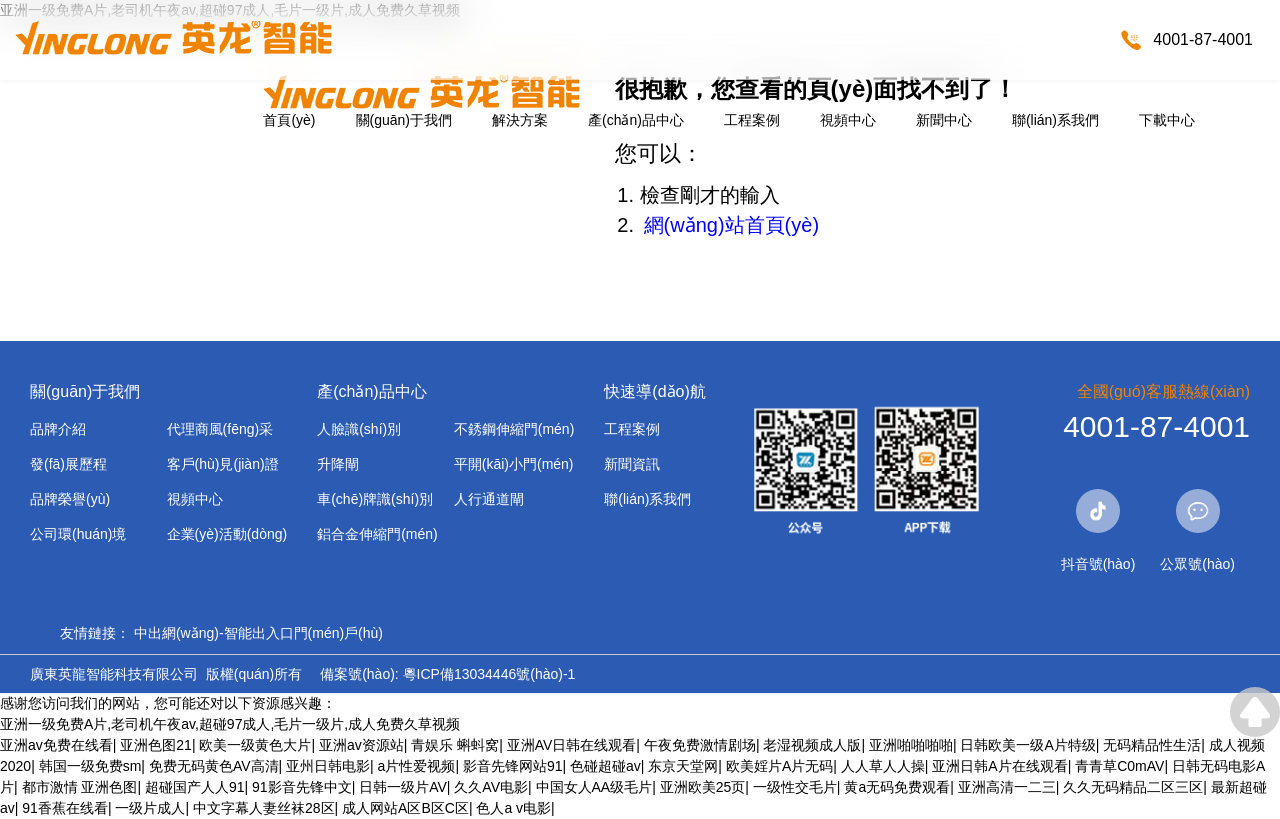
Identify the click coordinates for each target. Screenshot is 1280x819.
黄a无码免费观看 (897, 787)
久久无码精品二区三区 (1133, 787)
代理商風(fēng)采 (220, 429)
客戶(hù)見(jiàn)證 (223, 464)
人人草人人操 (883, 766)
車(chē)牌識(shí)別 (375, 499)
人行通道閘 (489, 499)
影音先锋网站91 (513, 766)
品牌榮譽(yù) (70, 499)
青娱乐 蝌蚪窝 (455, 745)
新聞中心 (944, 120)
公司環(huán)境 (78, 534)
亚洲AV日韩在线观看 (572, 745)
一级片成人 (150, 808)
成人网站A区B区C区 (405, 808)
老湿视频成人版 (812, 745)
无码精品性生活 (1152, 745)
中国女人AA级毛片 (594, 787)
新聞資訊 (632, 464)
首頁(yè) (289, 120)
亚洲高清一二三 (1007, 787)
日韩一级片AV (403, 787)
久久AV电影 (491, 787)
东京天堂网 (683, 766)
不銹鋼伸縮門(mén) (514, 429)
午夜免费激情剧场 (700, 745)
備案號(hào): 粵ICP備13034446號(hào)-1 (447, 674)
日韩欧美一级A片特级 (1027, 745)
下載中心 (1167, 120)
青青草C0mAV (1119, 766)
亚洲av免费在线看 (56, 745)
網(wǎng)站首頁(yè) (731, 225)
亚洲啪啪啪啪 (911, 745)
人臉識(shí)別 (359, 429)
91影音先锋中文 (302, 787)
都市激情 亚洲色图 (80, 787)
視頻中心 (848, 120)
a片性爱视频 (417, 766)
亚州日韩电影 (328, 766)
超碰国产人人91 (195, 787)
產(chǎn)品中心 (636, 120)
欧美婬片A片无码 (779, 766)
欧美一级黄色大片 (255, 745)
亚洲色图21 (156, 745)
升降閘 (338, 464)
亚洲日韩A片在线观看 (999, 766)
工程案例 (752, 120)
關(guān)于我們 (404, 120)
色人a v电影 (513, 808)
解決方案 (520, 120)
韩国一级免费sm (90, 766)
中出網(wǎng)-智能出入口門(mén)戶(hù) (258, 633)
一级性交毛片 (795, 787)
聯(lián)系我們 (1055, 120)
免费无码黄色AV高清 (214, 766)
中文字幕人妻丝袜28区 (264, 808)
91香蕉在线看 (65, 808)
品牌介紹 (58, 429)
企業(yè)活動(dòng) (227, 534)
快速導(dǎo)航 (654, 391)
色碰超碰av (605, 766)
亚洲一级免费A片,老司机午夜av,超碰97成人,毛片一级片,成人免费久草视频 (230, 724)
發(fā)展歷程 (68, 464)
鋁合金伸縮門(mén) (377, 534)
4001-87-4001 (1203, 39)
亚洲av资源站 (361, 745)
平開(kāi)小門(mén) (514, 464)
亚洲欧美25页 (703, 787)
